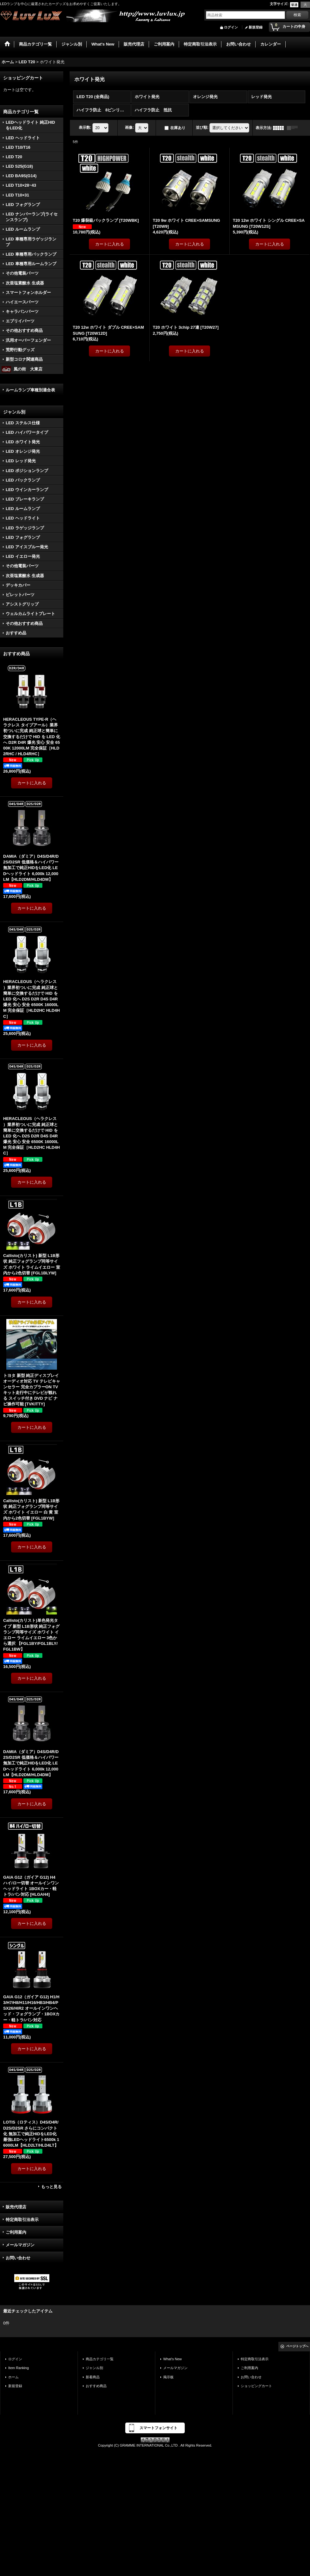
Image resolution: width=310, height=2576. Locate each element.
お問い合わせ (18, 2258)
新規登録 (256, 27)
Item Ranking (18, 2368)
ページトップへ (297, 2346)
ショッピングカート (256, 2386)
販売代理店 (16, 2207)
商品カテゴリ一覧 (100, 2359)
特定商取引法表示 (22, 2219)
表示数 (85, 127)
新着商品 (93, 2377)
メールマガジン (20, 2245)
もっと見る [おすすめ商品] (51, 2186)
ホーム (13, 2377)
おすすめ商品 (96, 2386)
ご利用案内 (16, 2232)
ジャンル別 (94, 2368)
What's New (172, 2359)
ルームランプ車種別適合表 (30, 390)
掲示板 (168, 2377)
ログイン (231, 27)
